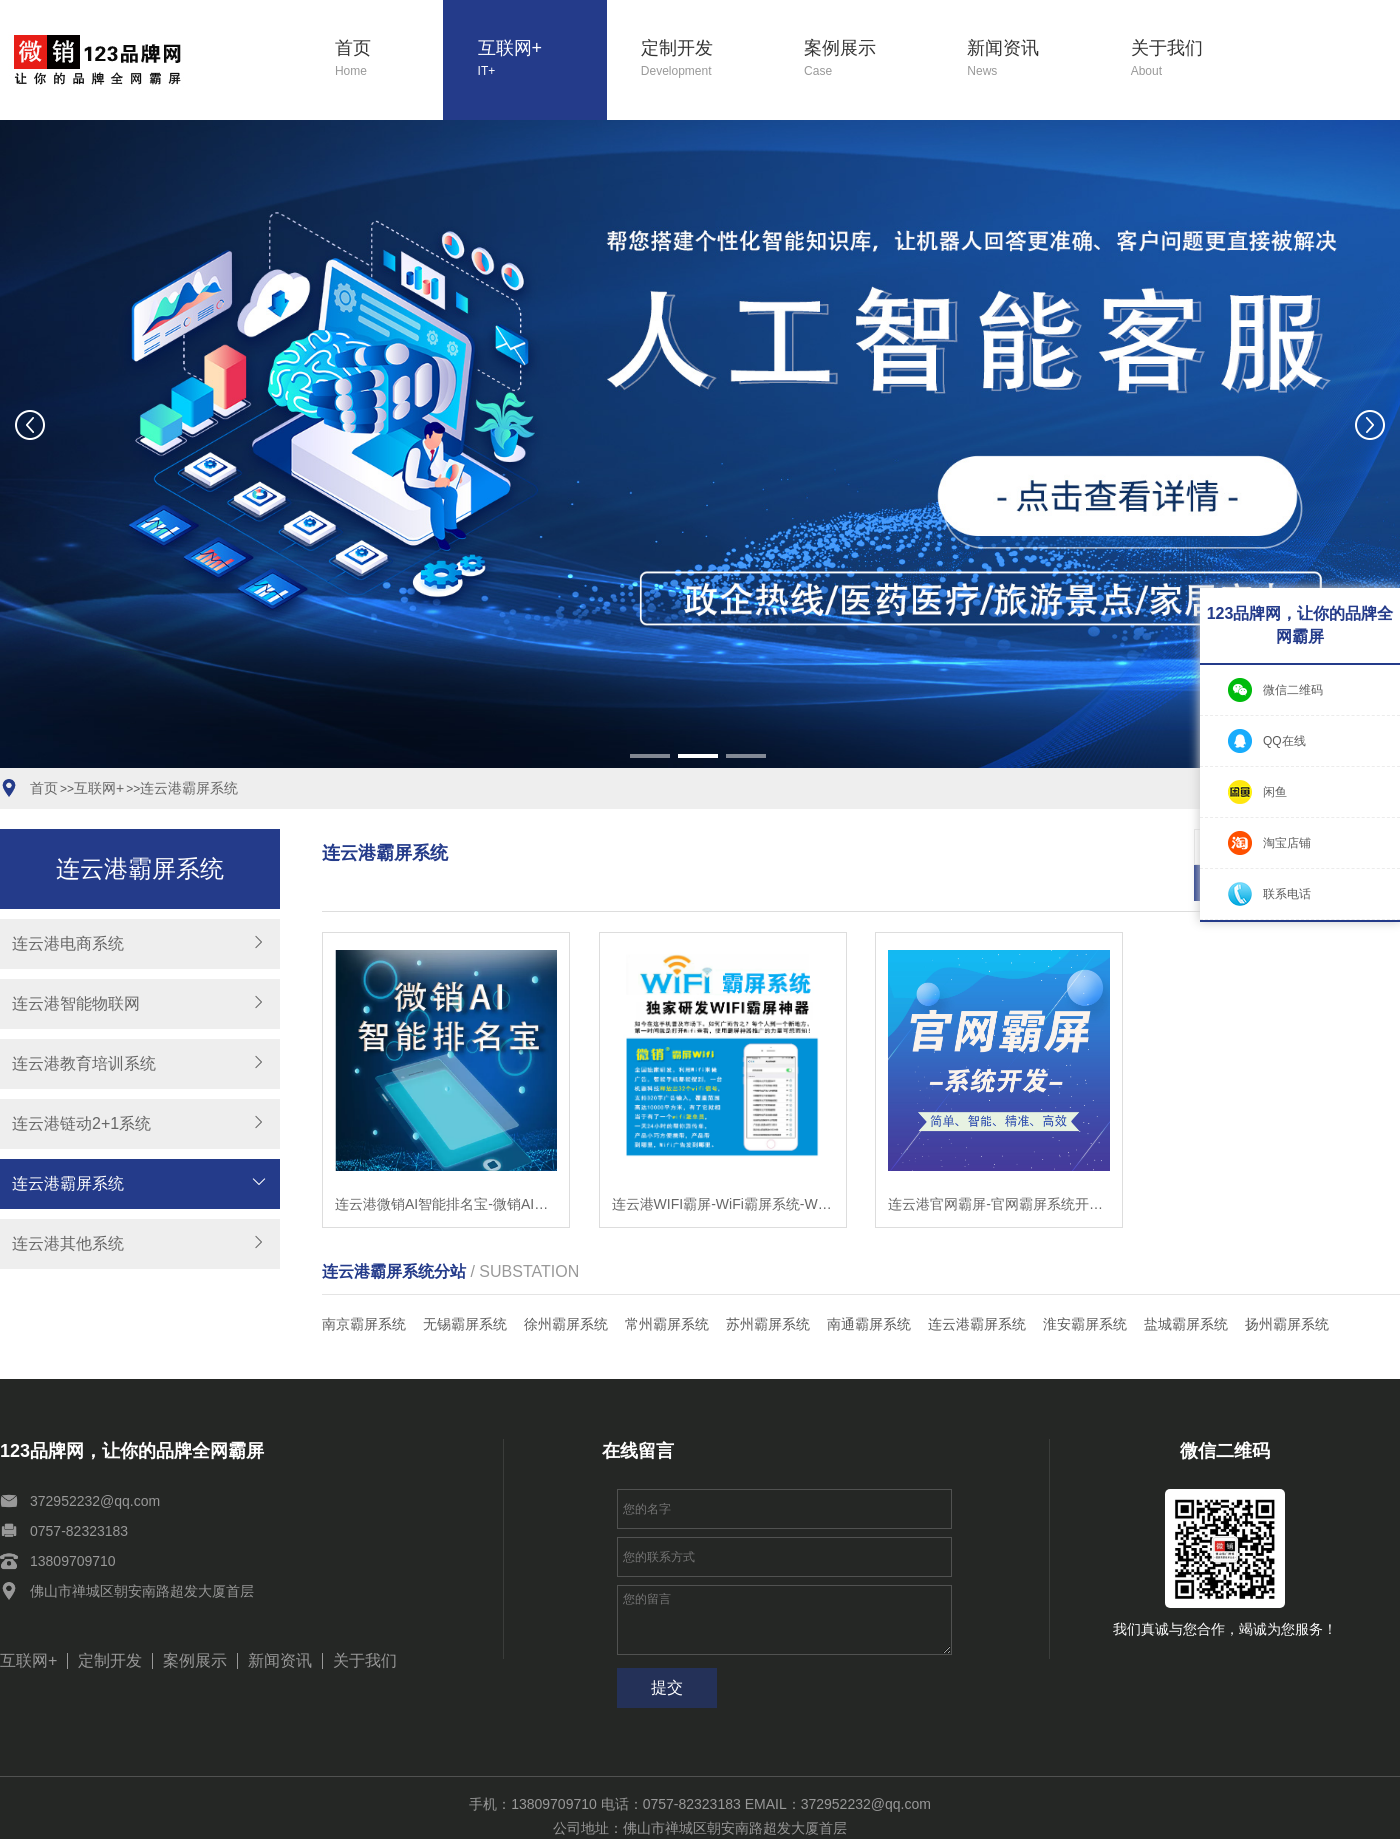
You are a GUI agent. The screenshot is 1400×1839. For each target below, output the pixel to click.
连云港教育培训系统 (84, 1063)
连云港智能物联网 (76, 1003)
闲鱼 (1275, 792)
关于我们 (1195, 59)
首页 (389, 59)
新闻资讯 (1031, 59)
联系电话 (1287, 894)
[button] (650, 756)
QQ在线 (1284, 741)
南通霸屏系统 (869, 1288)
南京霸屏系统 (364, 1288)
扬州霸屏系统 (1287, 1288)
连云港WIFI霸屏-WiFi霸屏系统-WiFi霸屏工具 (723, 1168)
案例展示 (868, 59)
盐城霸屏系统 (1186, 1288)
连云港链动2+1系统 (81, 1123)
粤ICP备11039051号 (821, 1816)
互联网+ (542, 59)
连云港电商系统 (68, 943)
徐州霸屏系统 (566, 1288)
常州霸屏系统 (667, 1288)
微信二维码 (1293, 690)
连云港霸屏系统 (189, 788)
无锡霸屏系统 (465, 1288)
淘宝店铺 (1287, 843)
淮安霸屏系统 (1085, 1288)
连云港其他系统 (68, 1243)
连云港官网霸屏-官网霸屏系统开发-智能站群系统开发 (999, 1168)
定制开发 (705, 59)
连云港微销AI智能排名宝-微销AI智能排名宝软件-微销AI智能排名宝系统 (446, 1168)
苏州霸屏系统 (768, 1288)
